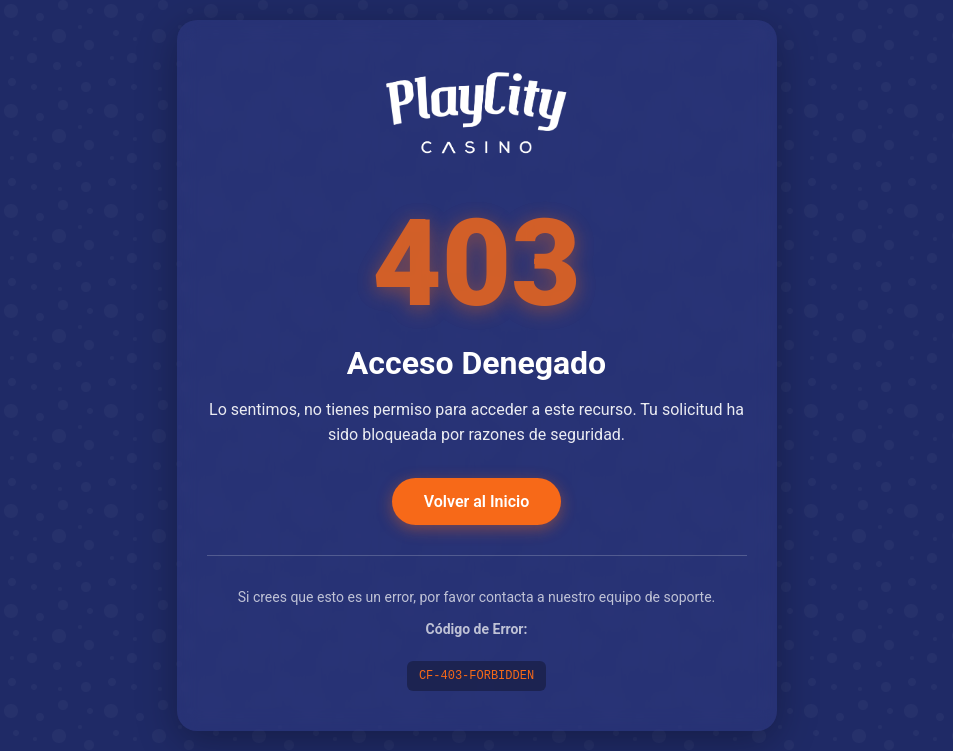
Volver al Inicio (476, 501)
